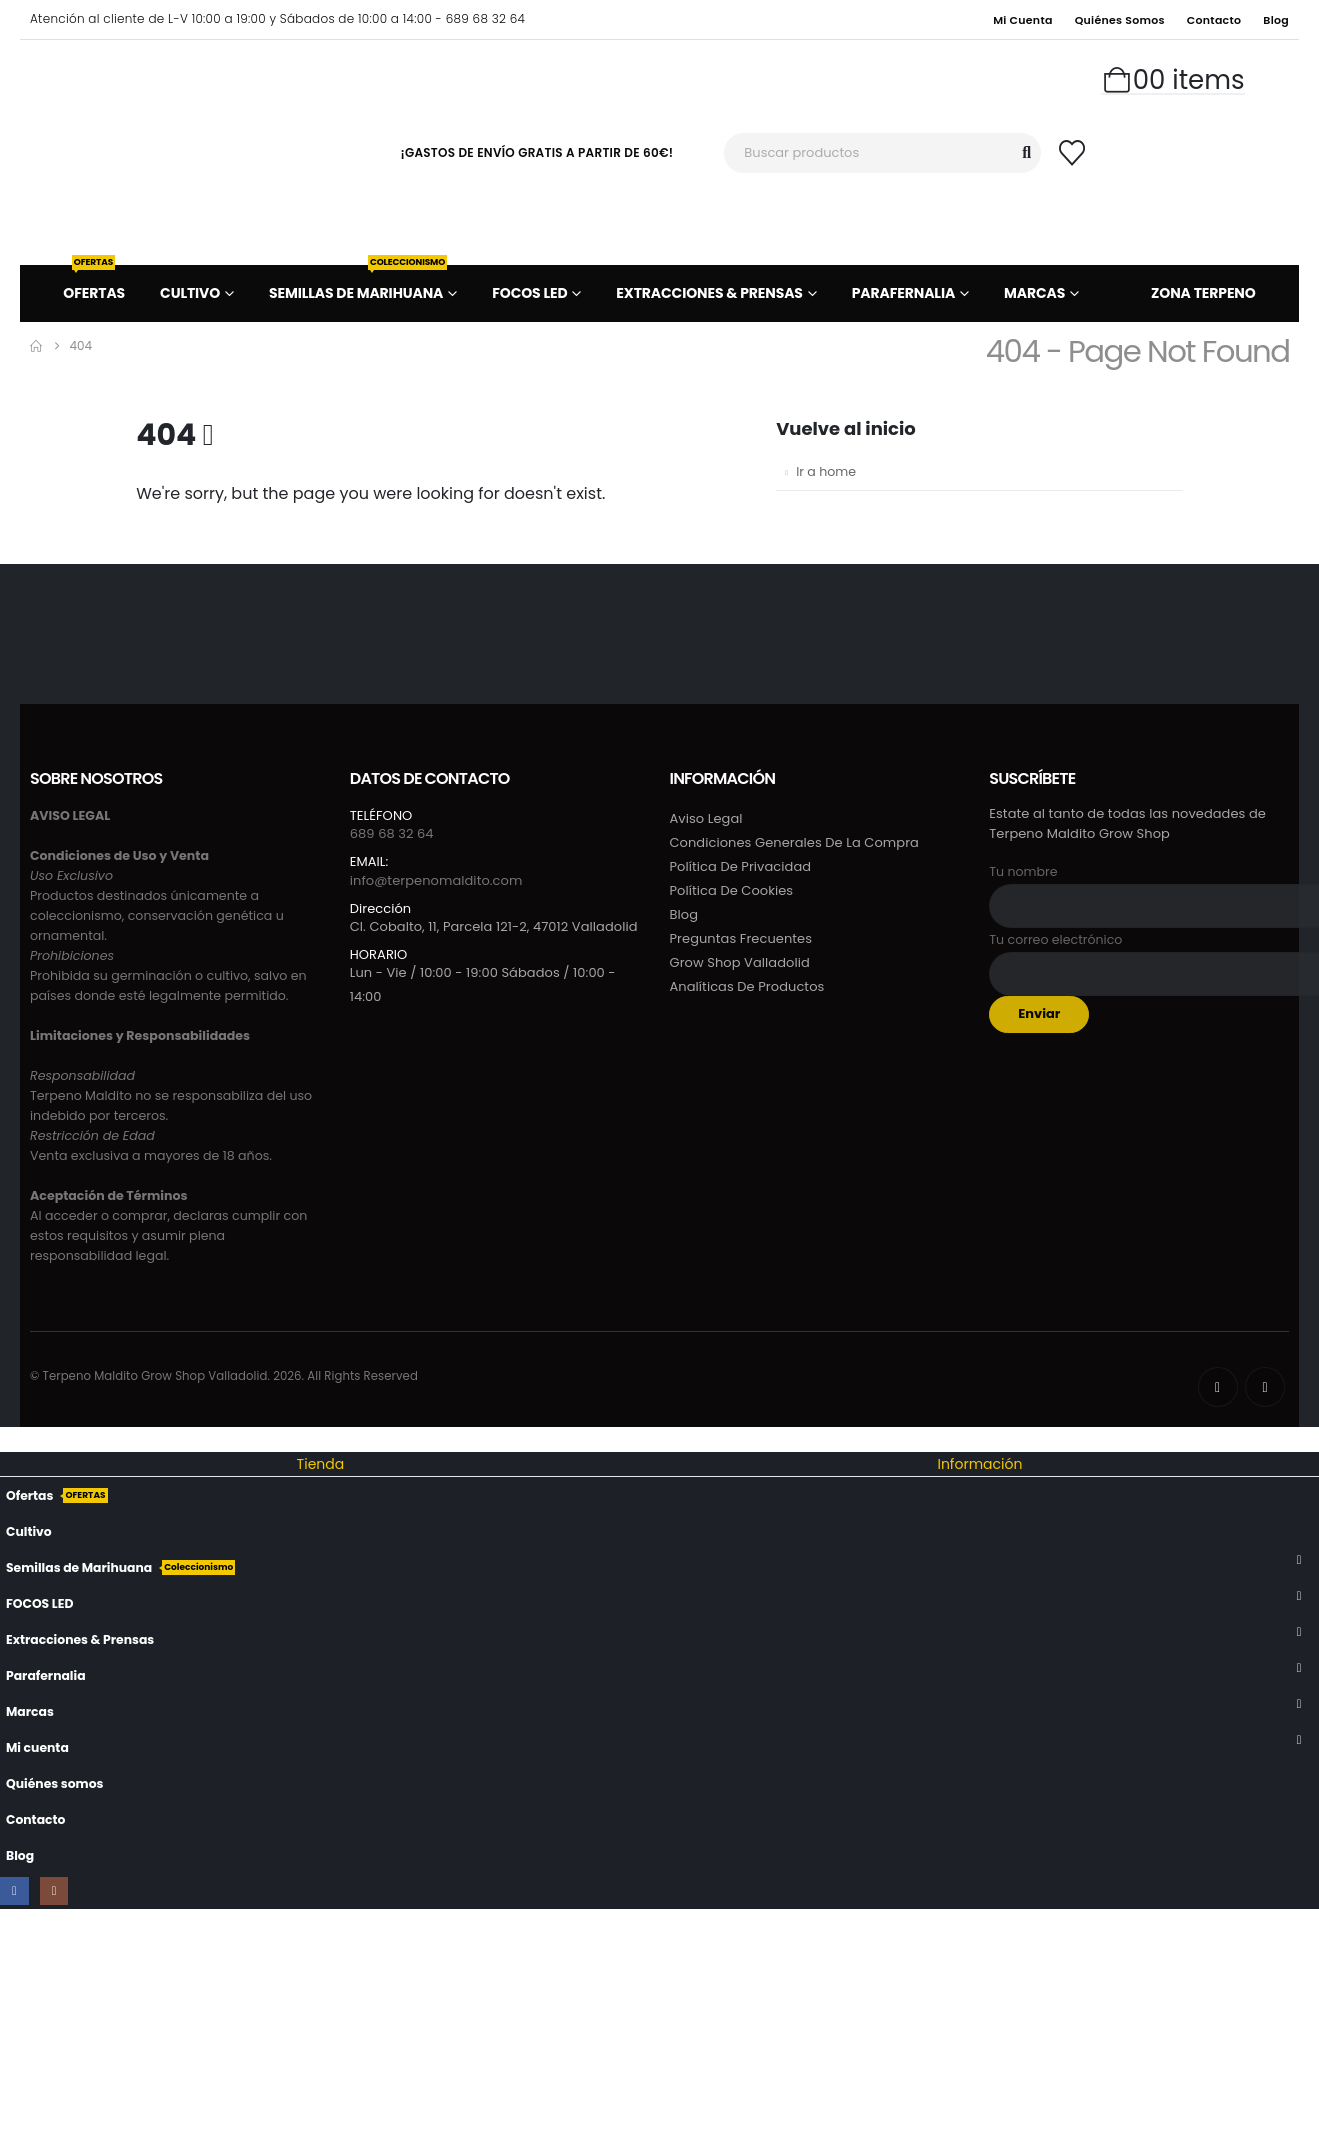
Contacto (1214, 20)
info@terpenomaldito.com (436, 880)
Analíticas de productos (747, 986)
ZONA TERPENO (1203, 293)
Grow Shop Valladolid (740, 962)
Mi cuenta (1022, 20)
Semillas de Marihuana (358, 283)
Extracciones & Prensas (709, 293)
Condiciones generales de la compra (794, 842)
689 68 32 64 (392, 833)
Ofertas (94, 283)
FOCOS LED (529, 293)
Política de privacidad (741, 866)
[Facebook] (1218, 1387)
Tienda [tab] (321, 1464)
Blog (1276, 20)
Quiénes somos (1120, 20)
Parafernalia (903, 293)
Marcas (1034, 293)
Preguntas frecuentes (741, 938)
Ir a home (826, 471)
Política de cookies (732, 890)
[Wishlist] (1071, 153)
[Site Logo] (180, 152)
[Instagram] (1265, 1387)
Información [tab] (979, 1464)
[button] (12, 1439)
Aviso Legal (706, 818)
